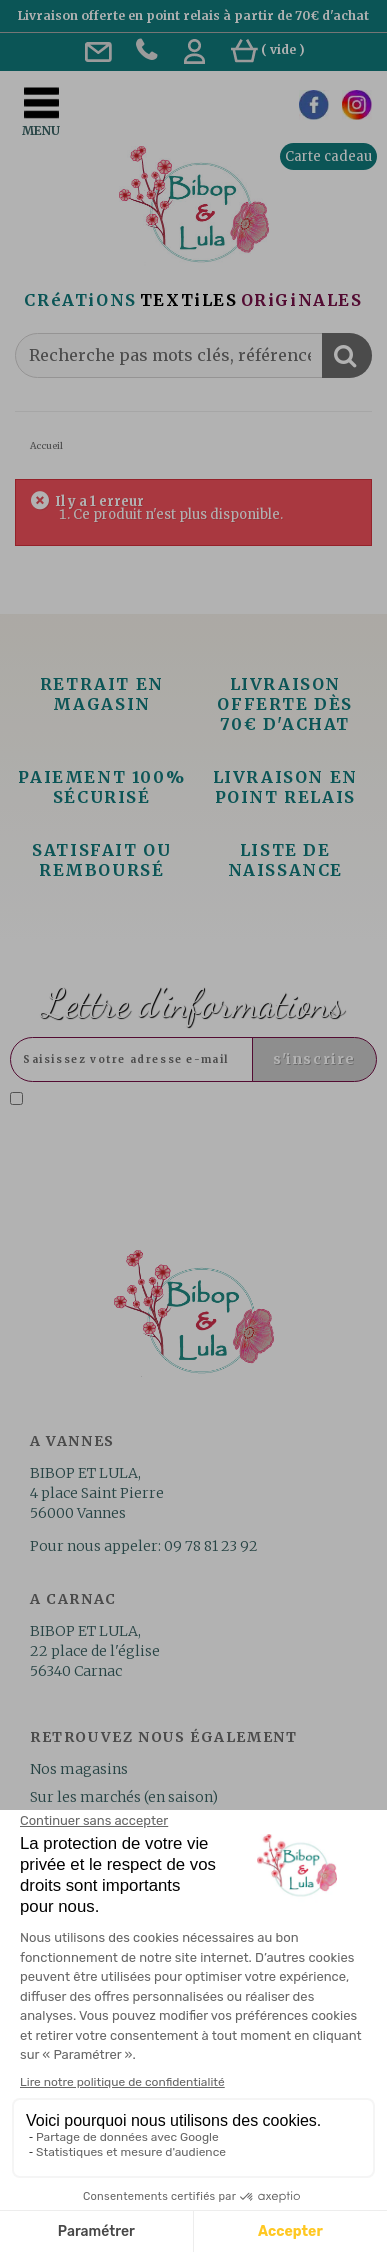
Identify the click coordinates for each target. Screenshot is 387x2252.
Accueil (46, 445)
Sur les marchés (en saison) (124, 1797)
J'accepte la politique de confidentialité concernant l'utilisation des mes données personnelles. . (184, 1115)
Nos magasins (79, 1769)
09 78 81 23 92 (211, 1546)
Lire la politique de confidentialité (175, 1123)
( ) (268, 49)
